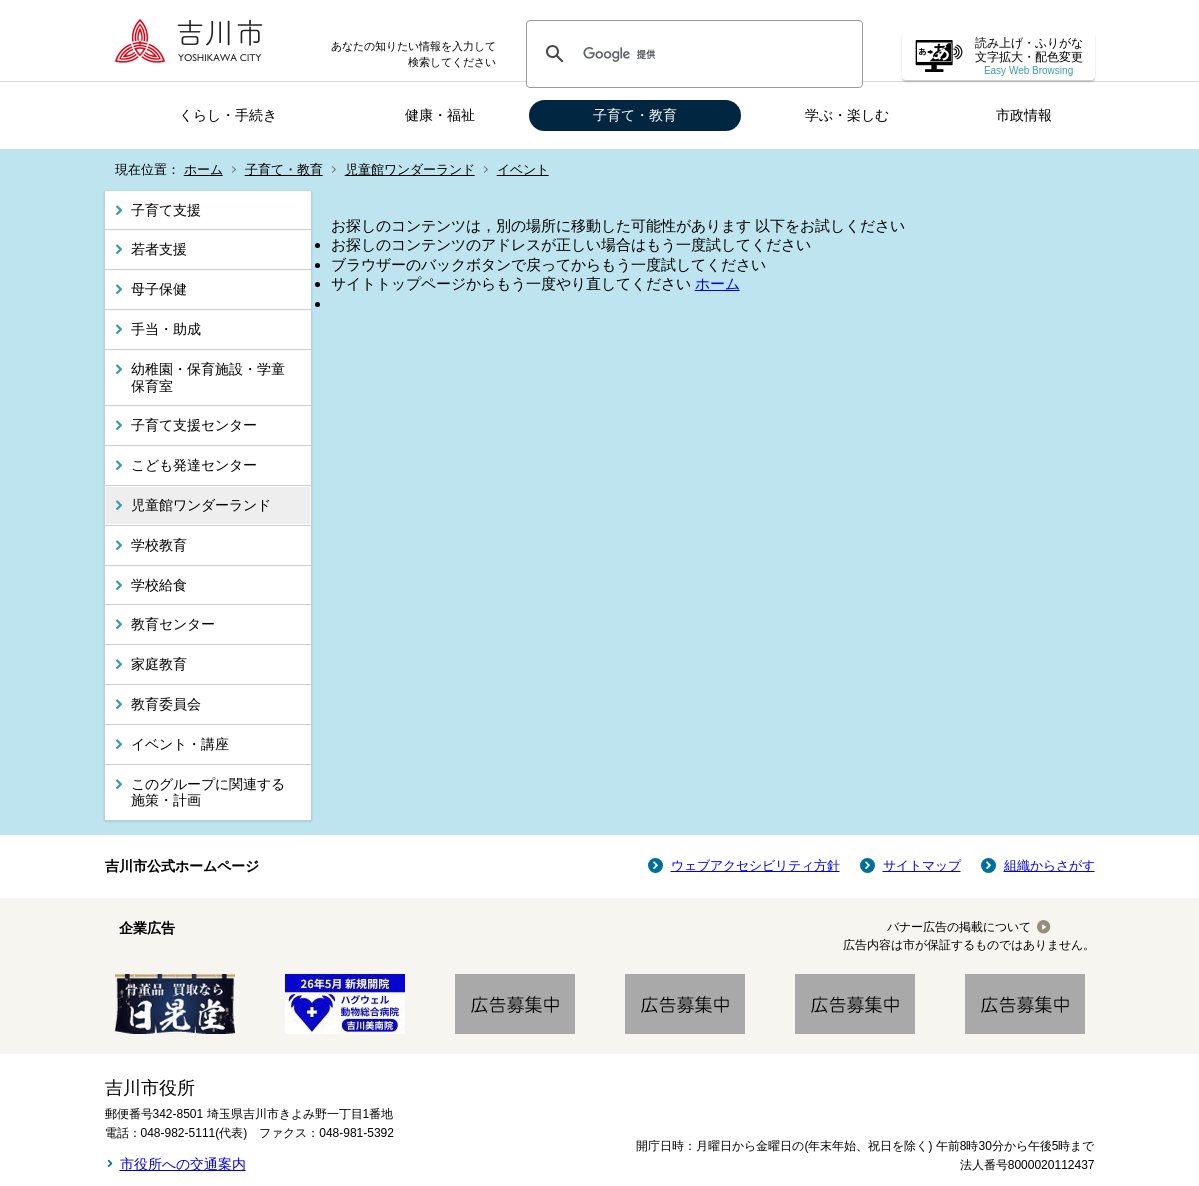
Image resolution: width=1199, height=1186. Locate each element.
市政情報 (1024, 115)
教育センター (173, 624)
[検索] (691, 54)
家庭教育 (159, 664)
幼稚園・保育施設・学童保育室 (208, 377)
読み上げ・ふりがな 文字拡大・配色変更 (1029, 56)
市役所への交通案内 (183, 1164)
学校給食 (159, 585)
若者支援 (159, 249)
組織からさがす (1049, 865)
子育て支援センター (194, 425)
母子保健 (159, 289)
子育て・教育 (635, 115)
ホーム (203, 169)
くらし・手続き (228, 115)
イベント (523, 169)
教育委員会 (166, 704)
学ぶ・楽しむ (847, 115)
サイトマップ (922, 865)
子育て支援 (166, 210)
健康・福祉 (440, 115)
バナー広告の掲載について (959, 927)
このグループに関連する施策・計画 (208, 792)
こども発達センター (194, 465)
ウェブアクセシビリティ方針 (755, 865)
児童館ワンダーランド (410, 169)
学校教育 (159, 545)
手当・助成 (166, 329)
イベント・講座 (180, 744)
